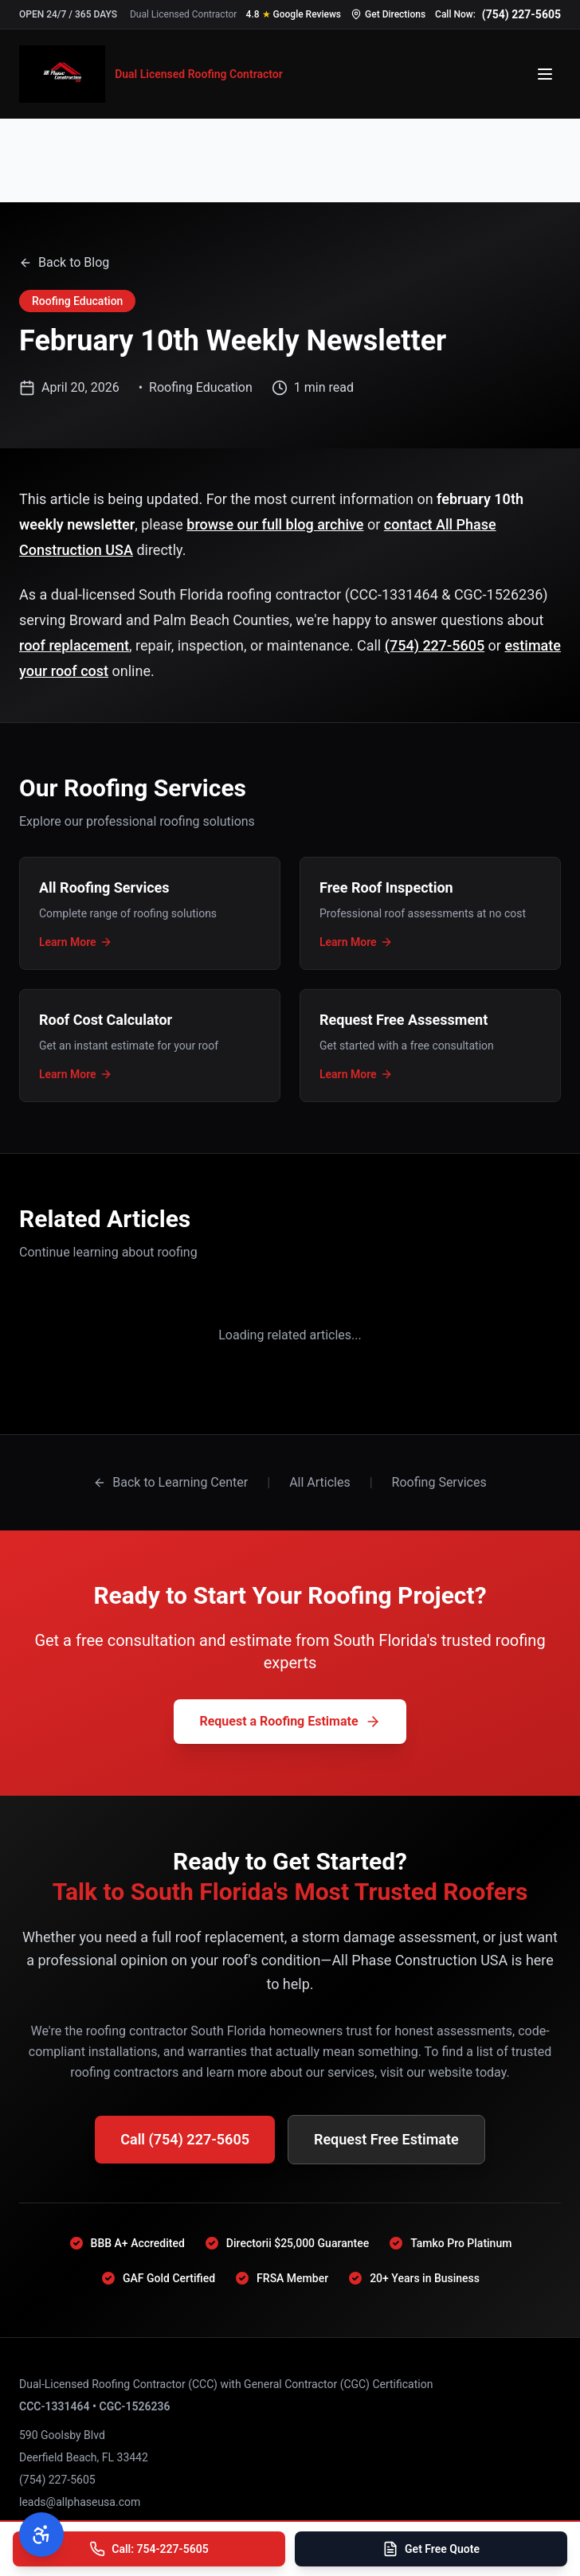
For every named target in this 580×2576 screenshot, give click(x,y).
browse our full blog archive (274, 524)
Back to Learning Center (170, 1482)
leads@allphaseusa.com (79, 2502)
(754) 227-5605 (434, 645)
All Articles (320, 1482)
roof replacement (74, 645)
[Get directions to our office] (388, 14)
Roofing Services (439, 1482)
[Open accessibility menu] (41, 2534)
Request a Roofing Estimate (289, 1722)
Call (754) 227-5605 (184, 2139)
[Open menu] (545, 74)
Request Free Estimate (386, 2139)
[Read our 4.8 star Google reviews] (293, 14)
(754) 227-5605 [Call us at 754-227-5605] (521, 14)
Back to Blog (64, 262)
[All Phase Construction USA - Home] (151, 74)
